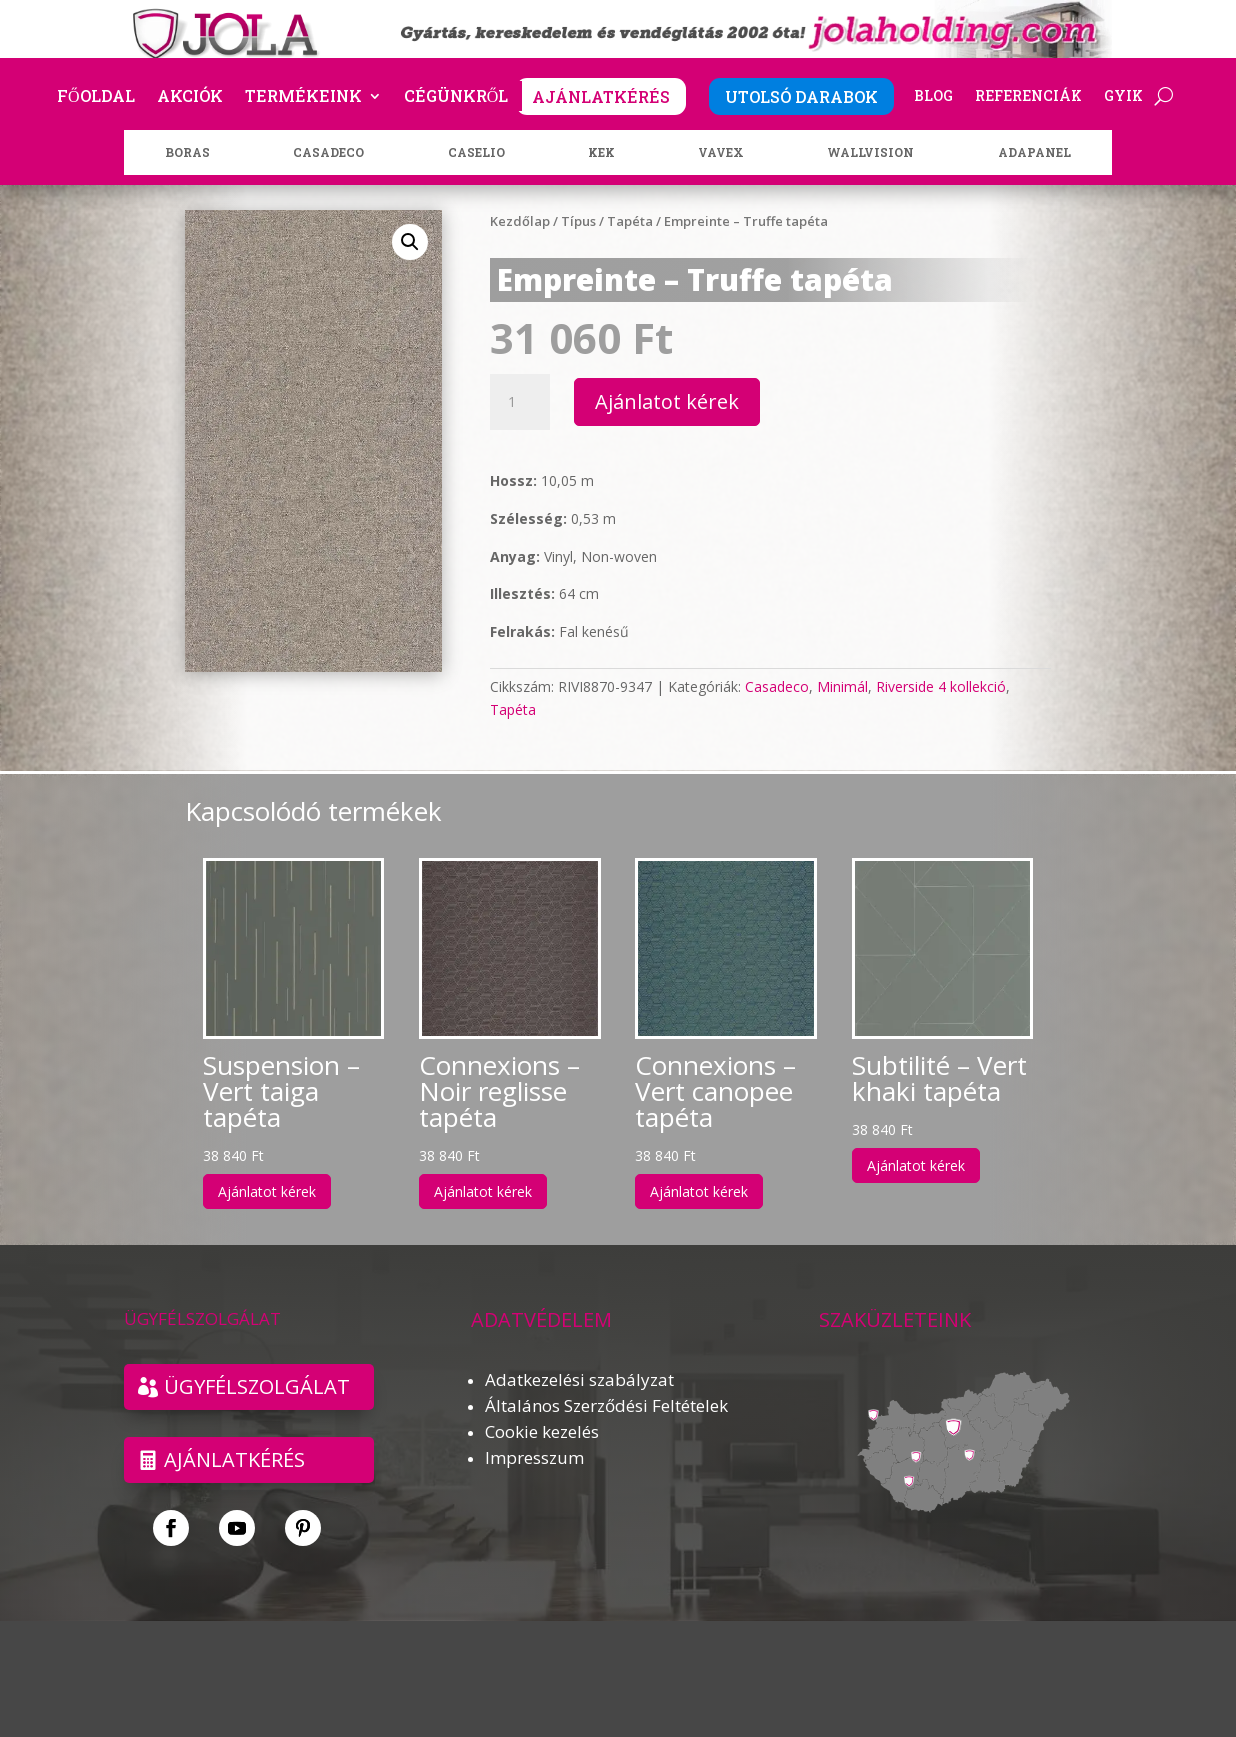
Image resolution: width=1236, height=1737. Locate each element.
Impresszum (534, 1457)
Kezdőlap (520, 221)
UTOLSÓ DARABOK (801, 96)
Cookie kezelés (542, 1431)
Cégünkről (456, 97)
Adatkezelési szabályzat (579, 1379)
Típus (578, 221)
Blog (933, 97)
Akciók (190, 97)
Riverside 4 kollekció (941, 686)
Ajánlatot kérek (667, 401)
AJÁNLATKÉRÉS (601, 96)
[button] (410, 242)
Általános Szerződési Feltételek (606, 1405)
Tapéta (630, 221)
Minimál (842, 686)
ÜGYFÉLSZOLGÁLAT (257, 1386)
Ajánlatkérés (234, 1459)
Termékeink (303, 97)
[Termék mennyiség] (520, 402)
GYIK (1123, 97)
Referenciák (1028, 97)
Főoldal (96, 97)
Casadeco (777, 686)
